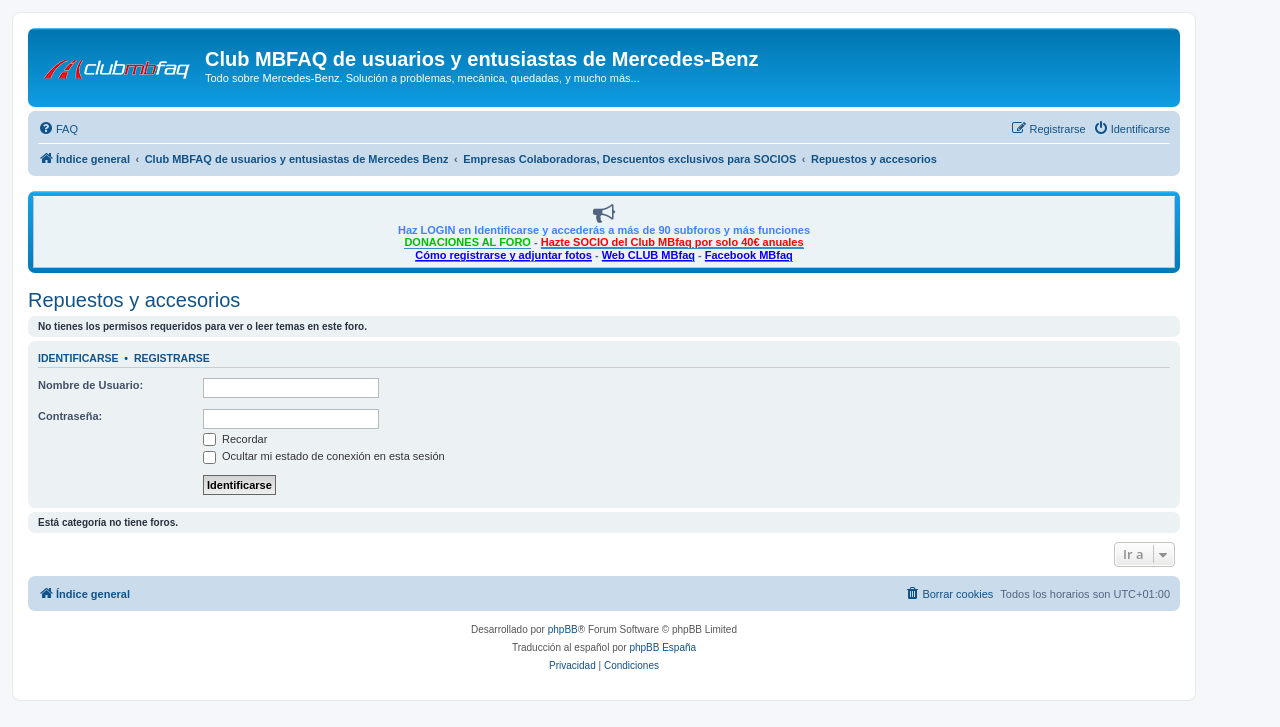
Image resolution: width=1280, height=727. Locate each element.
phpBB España (662, 647)
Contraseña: (70, 416)
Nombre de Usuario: (90, 385)
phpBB (563, 629)
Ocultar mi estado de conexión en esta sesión (324, 456)
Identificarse (78, 358)
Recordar (235, 439)
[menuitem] (58, 129)
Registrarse (172, 358)
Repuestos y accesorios (134, 300)
